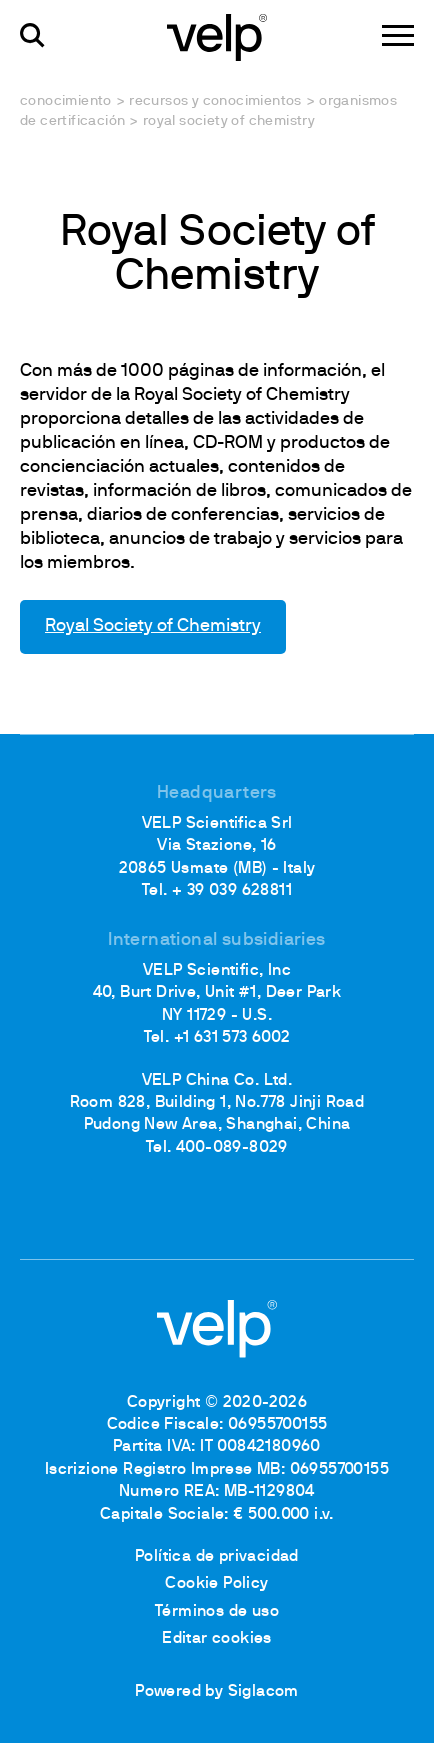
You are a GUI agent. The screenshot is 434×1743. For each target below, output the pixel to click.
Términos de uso (217, 1612)
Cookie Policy (216, 1584)
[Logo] (217, 36)
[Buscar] (32, 35)
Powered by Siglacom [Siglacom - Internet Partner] (217, 1692)
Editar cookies (217, 1639)
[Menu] (398, 35)
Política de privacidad (217, 1557)
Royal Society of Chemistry (153, 626)
